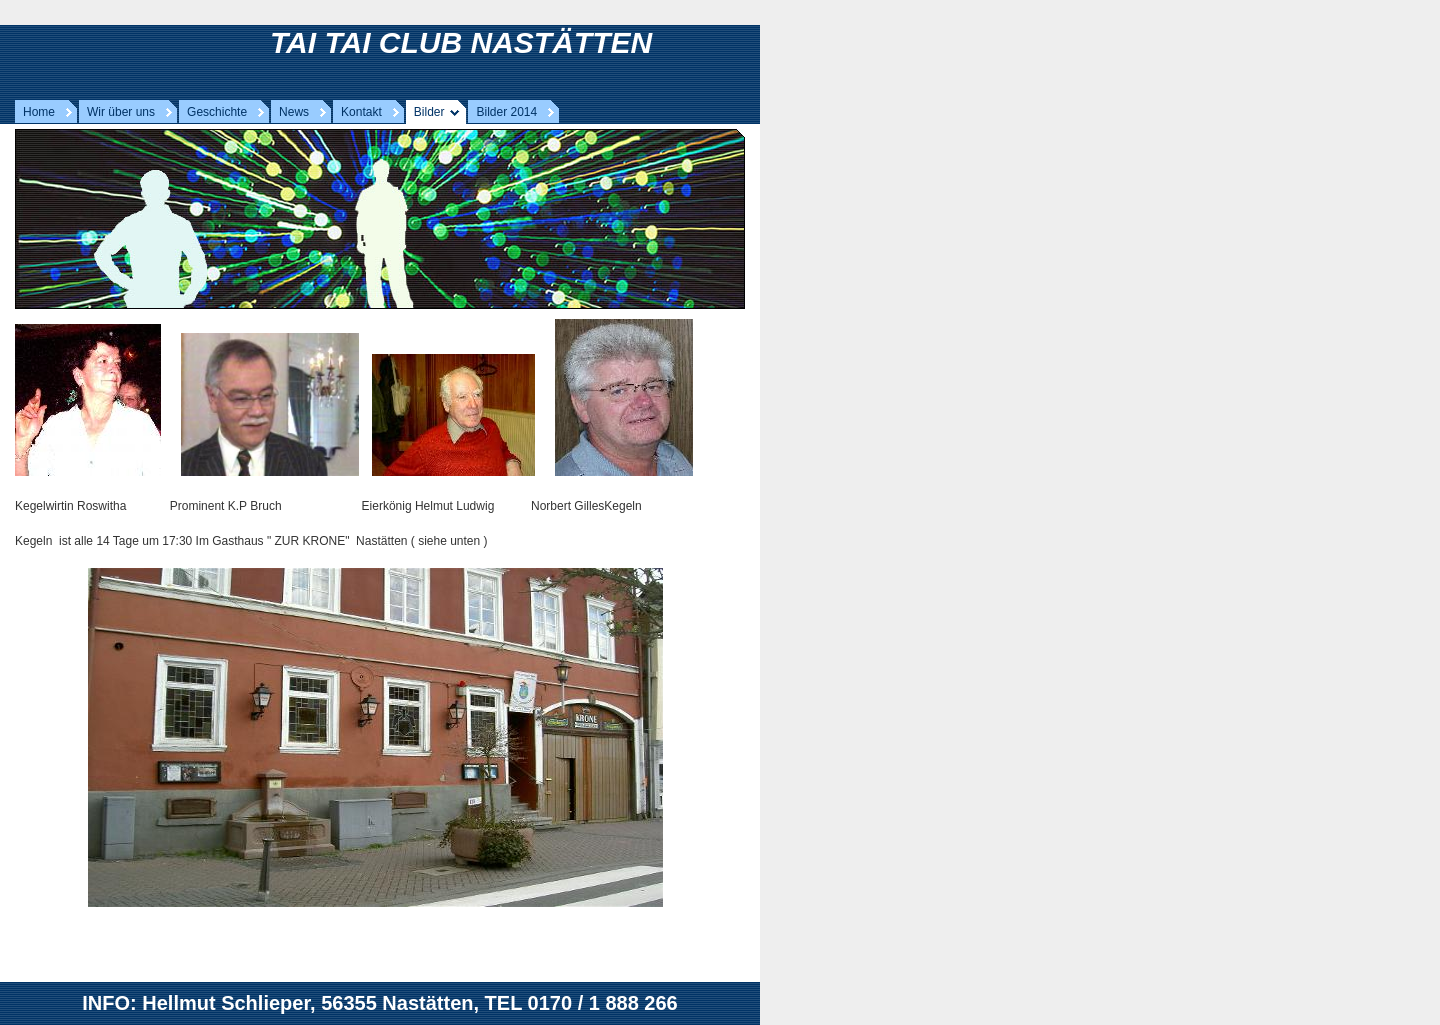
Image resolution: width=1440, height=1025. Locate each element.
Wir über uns (121, 112)
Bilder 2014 (506, 112)
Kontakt (361, 112)
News (294, 112)
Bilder (429, 112)
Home (39, 112)
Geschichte (217, 112)
